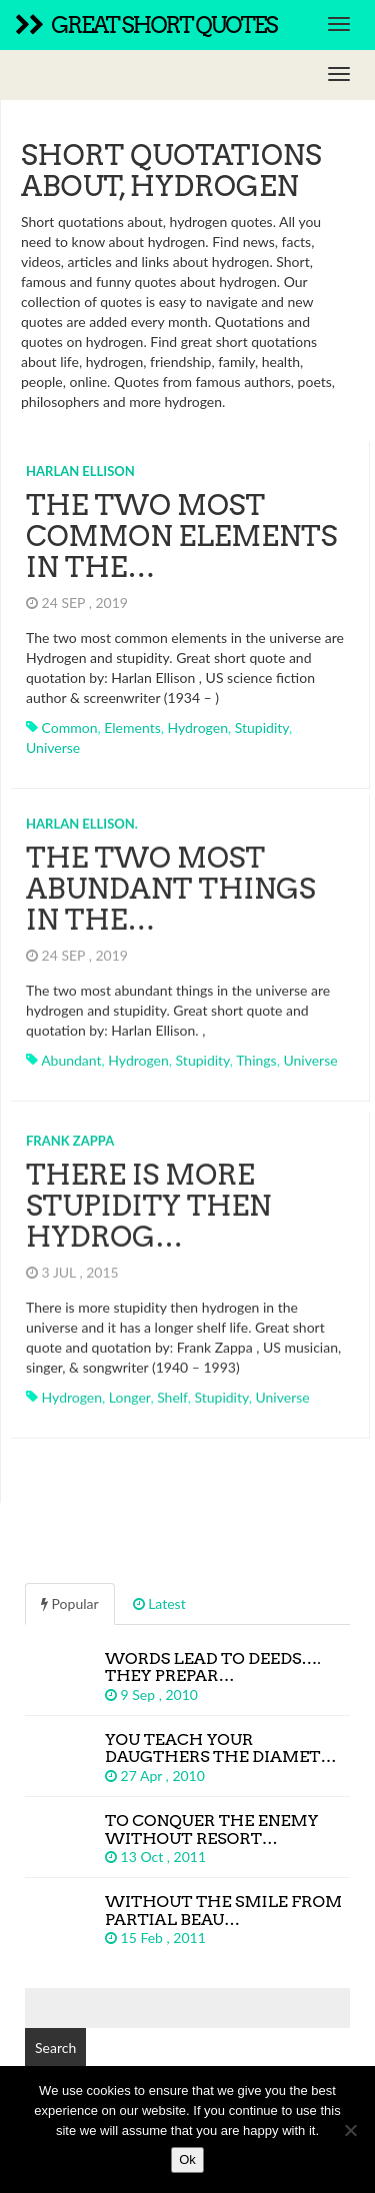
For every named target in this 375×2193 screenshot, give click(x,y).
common (70, 727)
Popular (70, 1597)
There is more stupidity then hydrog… (148, 1199)
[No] (350, 2130)
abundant (71, 1053)
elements (132, 727)
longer (130, 1390)
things (256, 1053)
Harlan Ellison (80, 471)
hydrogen (197, 727)
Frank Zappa (70, 1134)
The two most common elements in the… (181, 536)
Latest (159, 1597)
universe (53, 747)
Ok (187, 2159)
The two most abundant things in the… (171, 882)
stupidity (262, 727)
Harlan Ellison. (82, 817)
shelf (172, 1390)
